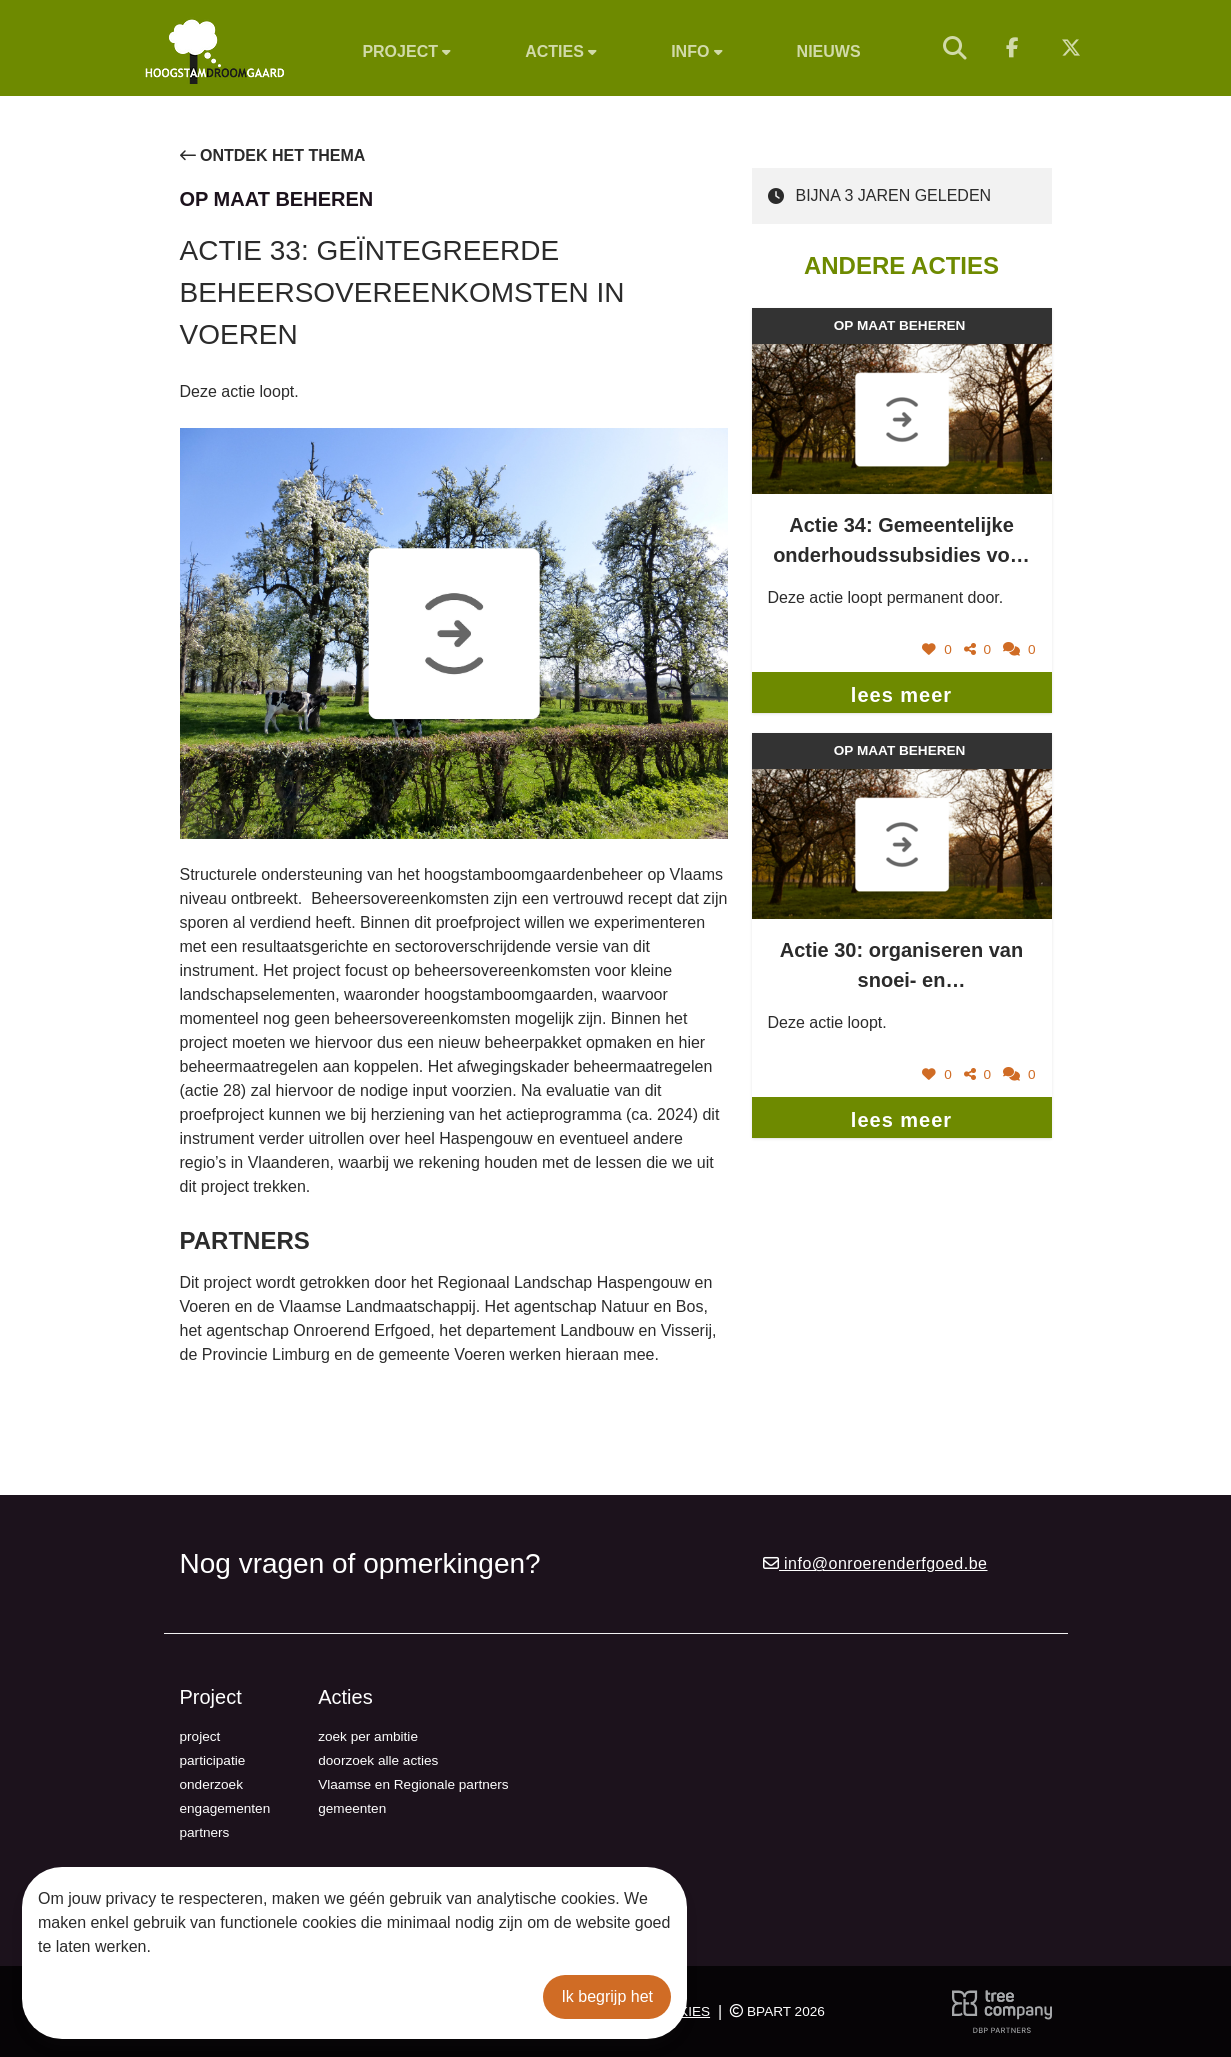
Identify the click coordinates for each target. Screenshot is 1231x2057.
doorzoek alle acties (378, 1760)
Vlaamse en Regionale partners (413, 1784)
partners (205, 1832)
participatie (213, 1760)
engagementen (225, 1808)
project (200, 1736)
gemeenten (352, 1808)
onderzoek (211, 1784)
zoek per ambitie (368, 1736)
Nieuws (829, 51)
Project (406, 51)
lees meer (901, 695)
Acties (561, 51)
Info (697, 51)
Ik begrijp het (607, 1996)
